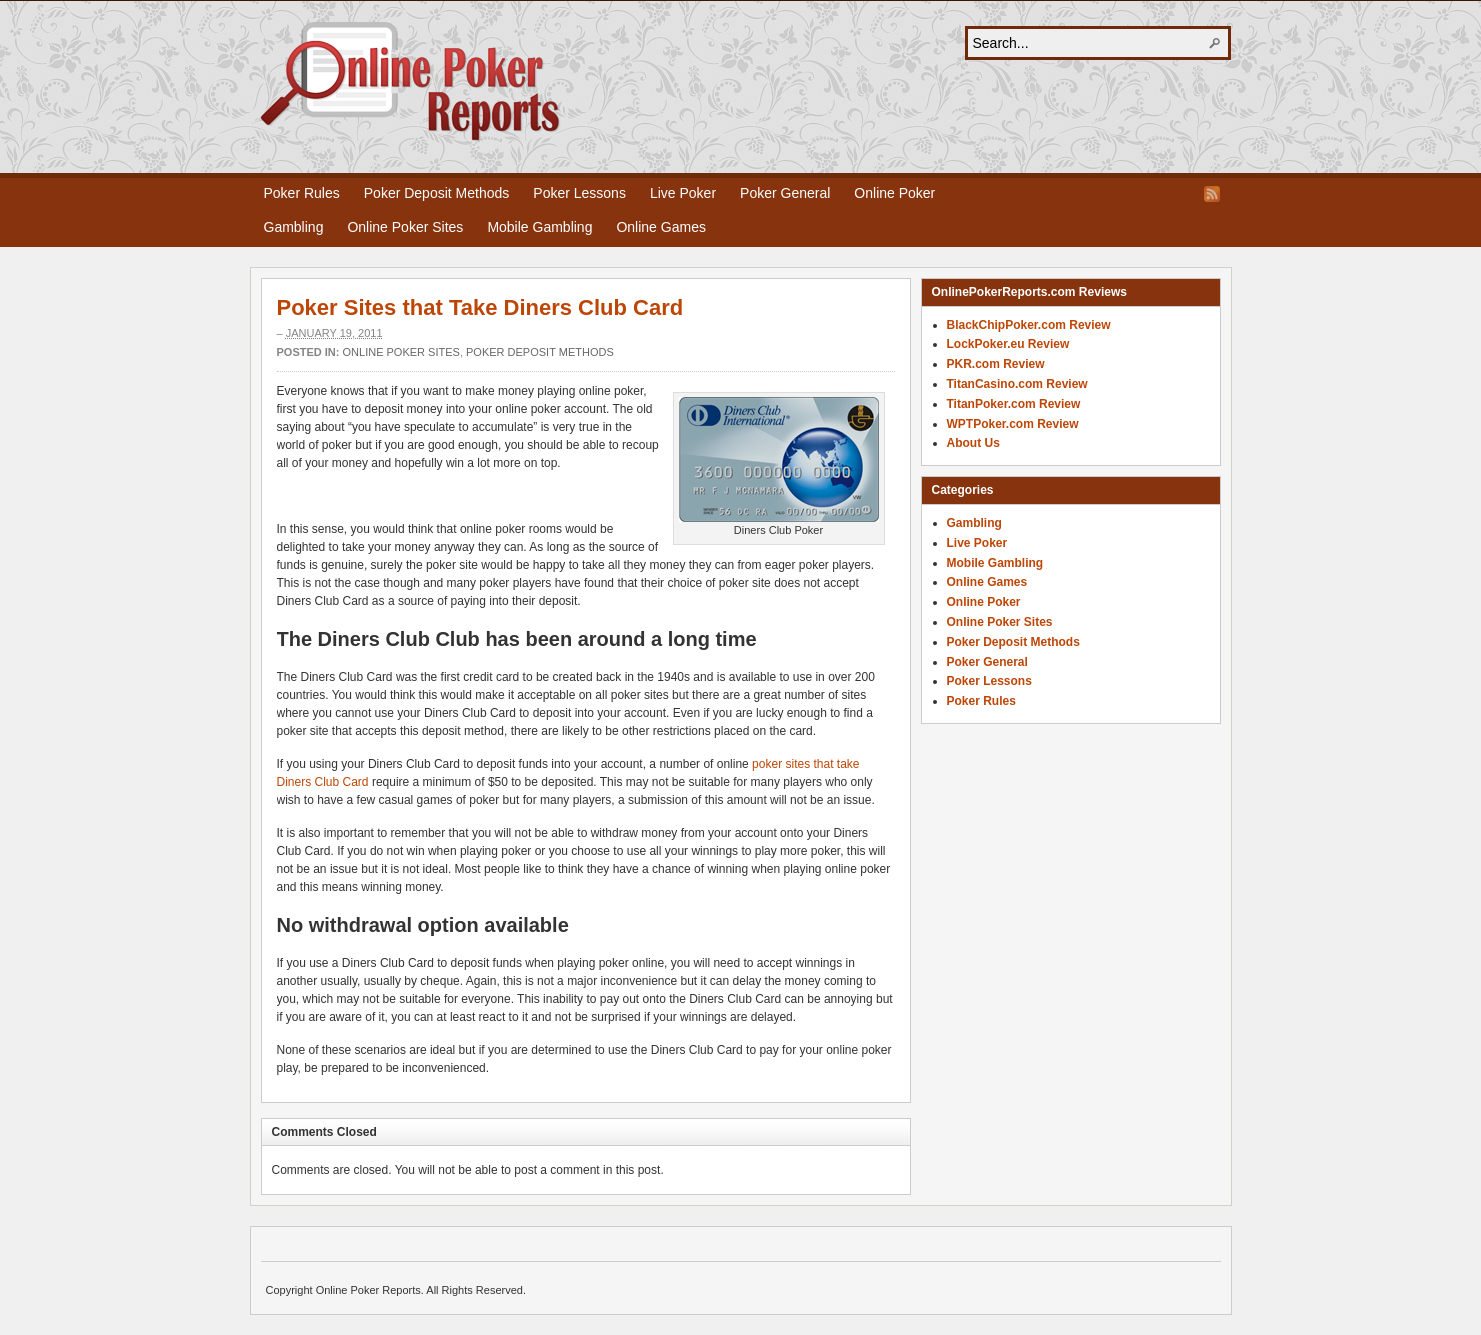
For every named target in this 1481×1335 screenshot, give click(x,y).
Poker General (785, 193)
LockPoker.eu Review (1008, 344)
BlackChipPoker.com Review (1029, 325)
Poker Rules (302, 193)
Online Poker (894, 193)
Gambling (294, 227)
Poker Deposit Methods (437, 193)
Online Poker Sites (405, 227)
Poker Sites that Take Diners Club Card (480, 307)
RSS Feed (1212, 194)
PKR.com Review (996, 364)
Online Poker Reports (411, 82)
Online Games (660, 227)
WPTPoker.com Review (1013, 424)
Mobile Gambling (539, 227)
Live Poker (683, 193)
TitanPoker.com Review (1014, 404)
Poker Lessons (579, 193)
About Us (973, 443)
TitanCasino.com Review (1017, 384)
